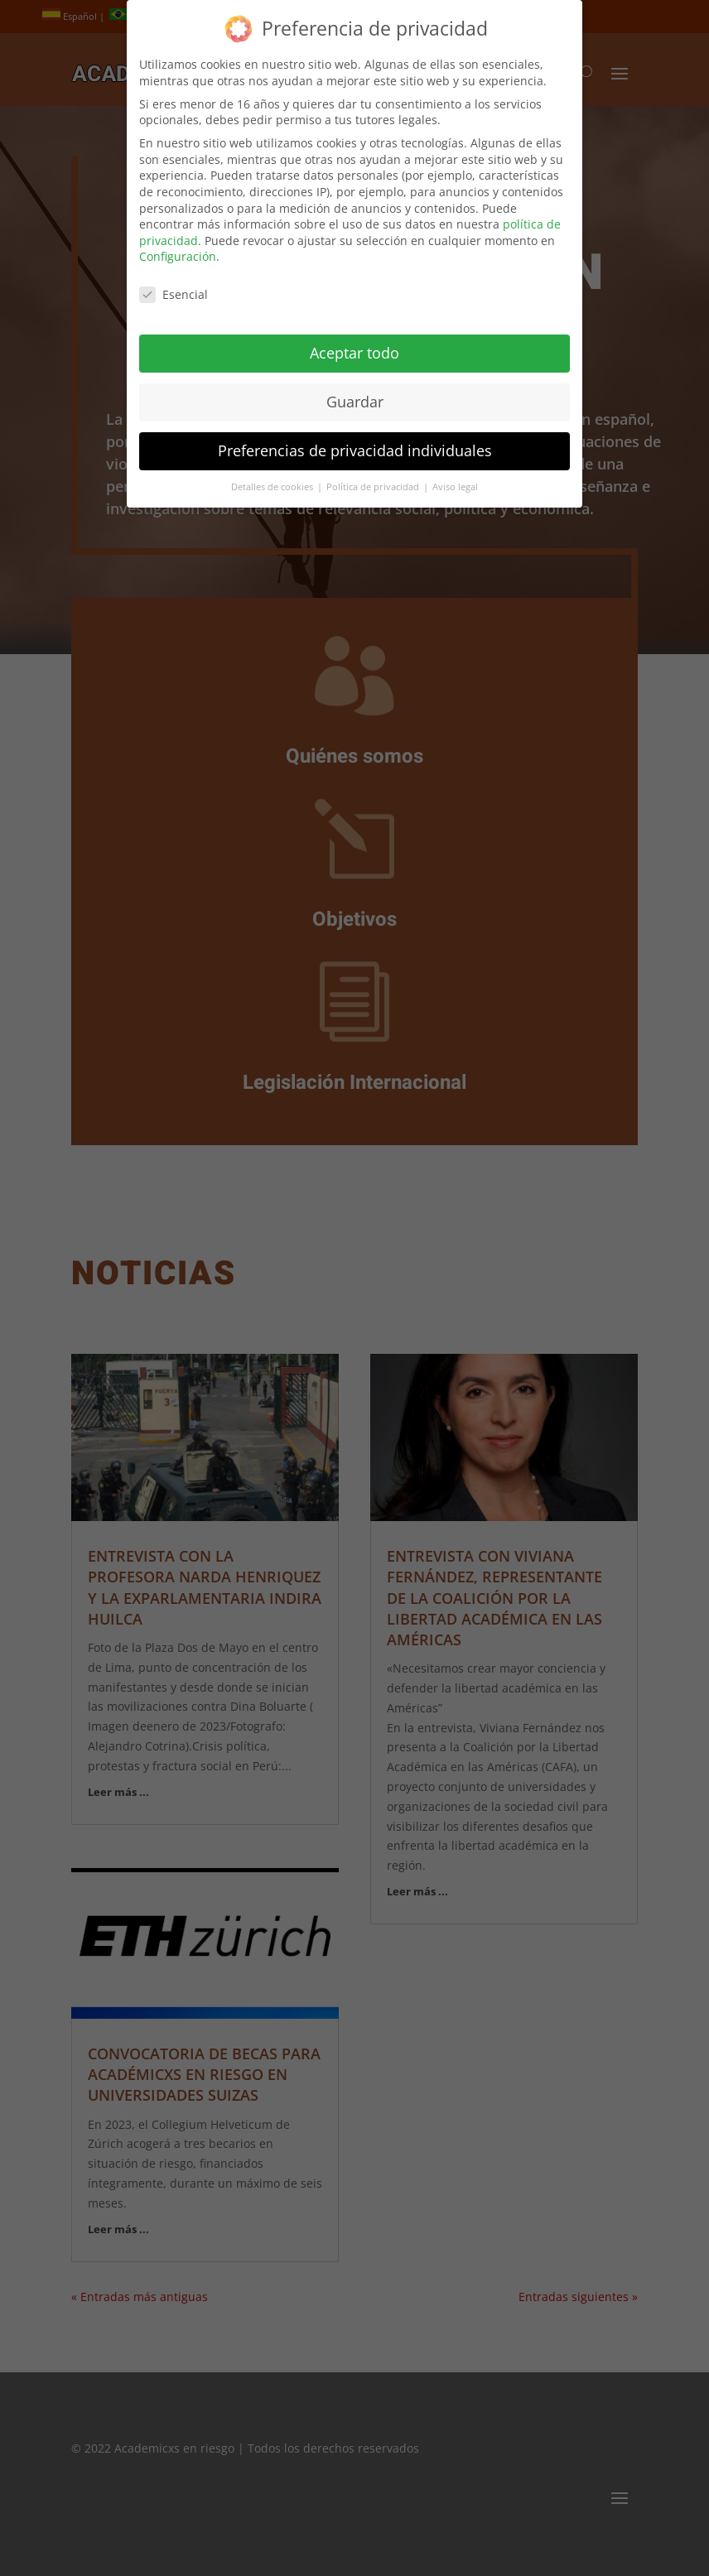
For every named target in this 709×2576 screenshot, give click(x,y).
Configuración (177, 246)
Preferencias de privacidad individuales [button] (355, 440)
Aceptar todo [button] (354, 343)
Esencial (173, 284)
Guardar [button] (354, 392)
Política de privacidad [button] (374, 477)
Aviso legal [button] (455, 477)
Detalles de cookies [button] (273, 477)
